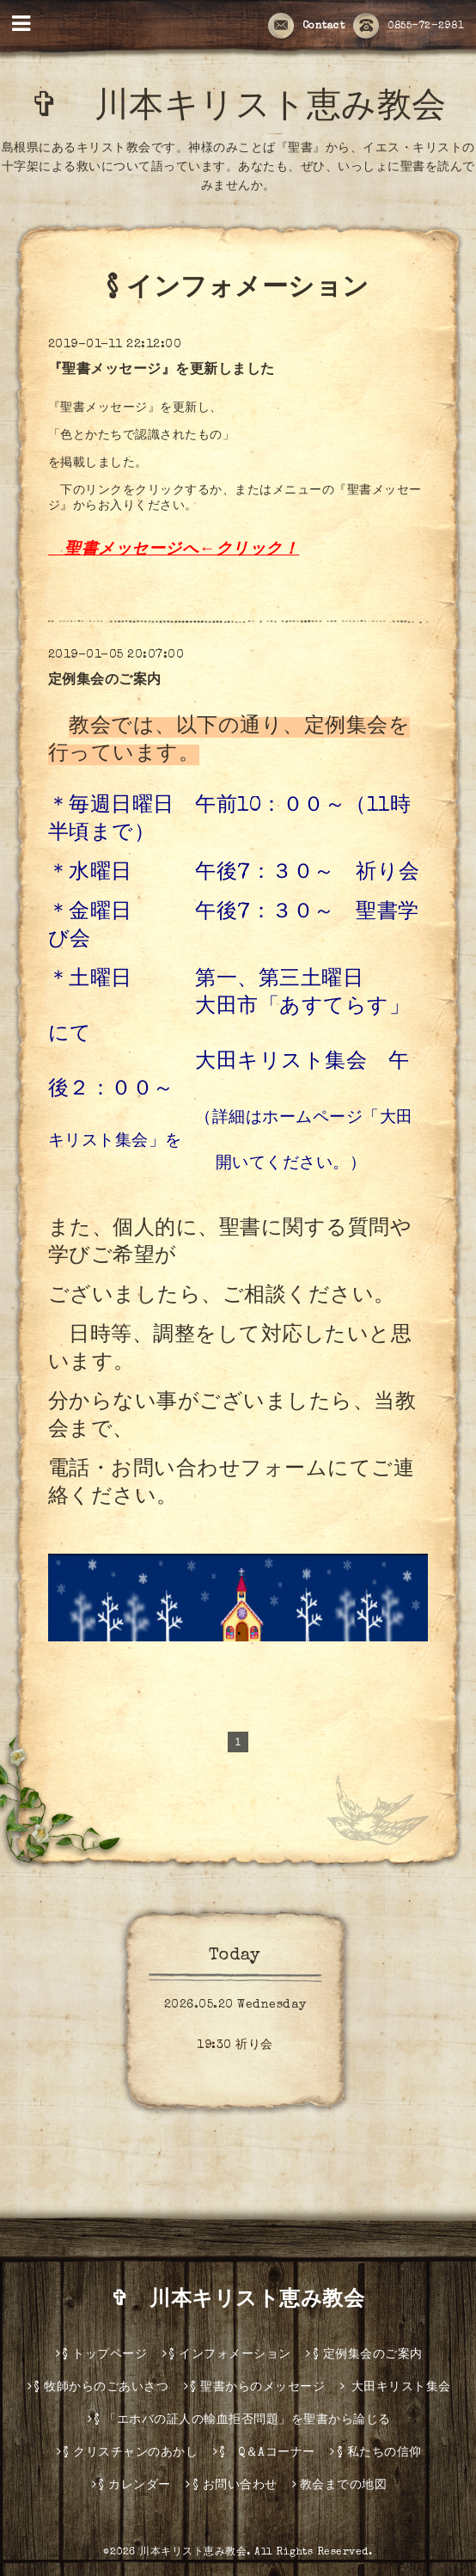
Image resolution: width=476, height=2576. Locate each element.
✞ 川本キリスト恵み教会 (248, 2301)
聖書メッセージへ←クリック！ (181, 551)
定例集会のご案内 (105, 681)
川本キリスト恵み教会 (193, 2553)
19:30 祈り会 (235, 2045)
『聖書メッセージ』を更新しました (161, 370)
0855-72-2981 (408, 26)
